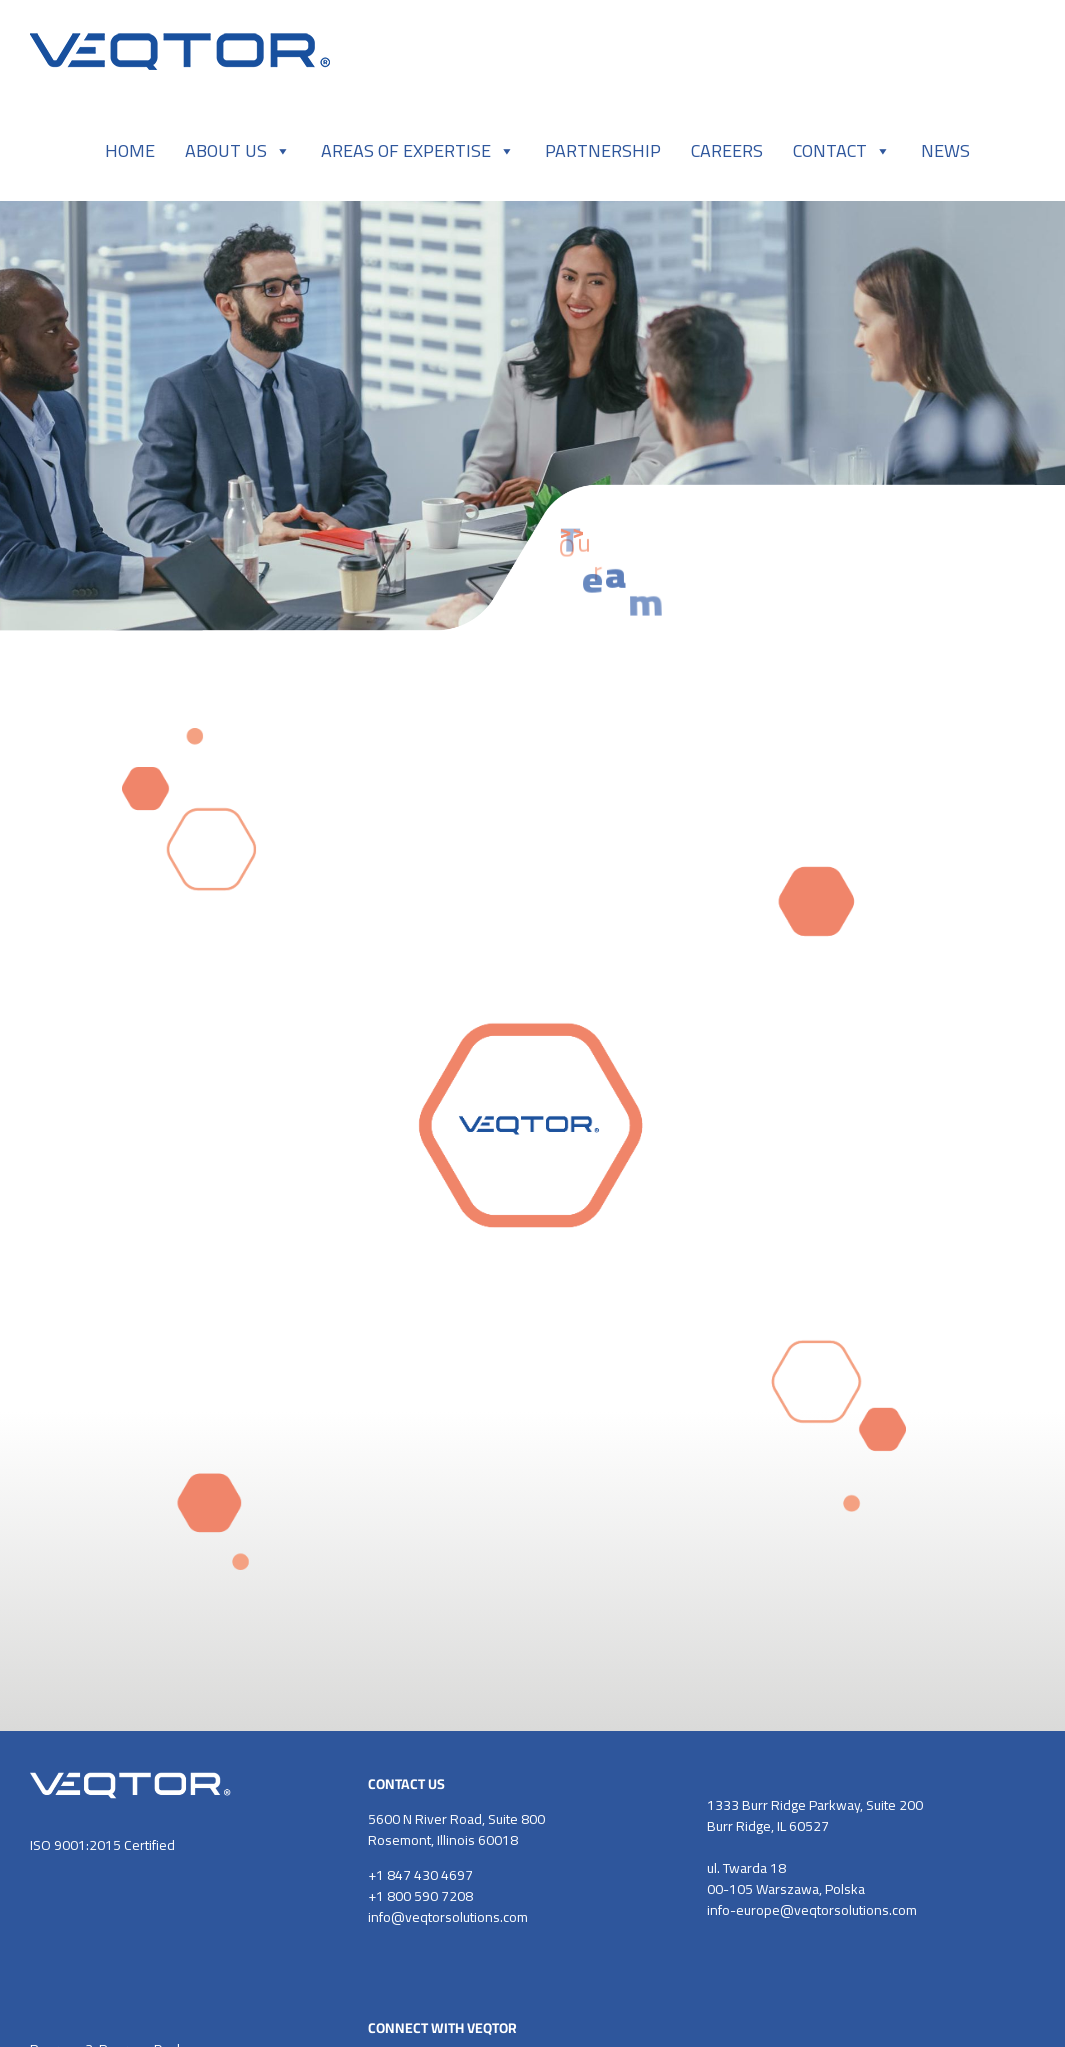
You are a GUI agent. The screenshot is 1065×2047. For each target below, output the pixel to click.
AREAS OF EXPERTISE (418, 151)
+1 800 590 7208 (420, 1896)
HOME (130, 150)
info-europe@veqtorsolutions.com (812, 1910)
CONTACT (842, 151)
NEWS (945, 150)
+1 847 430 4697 (420, 1875)
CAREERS (727, 150)
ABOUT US (238, 151)
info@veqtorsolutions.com (448, 1917)
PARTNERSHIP (603, 150)
